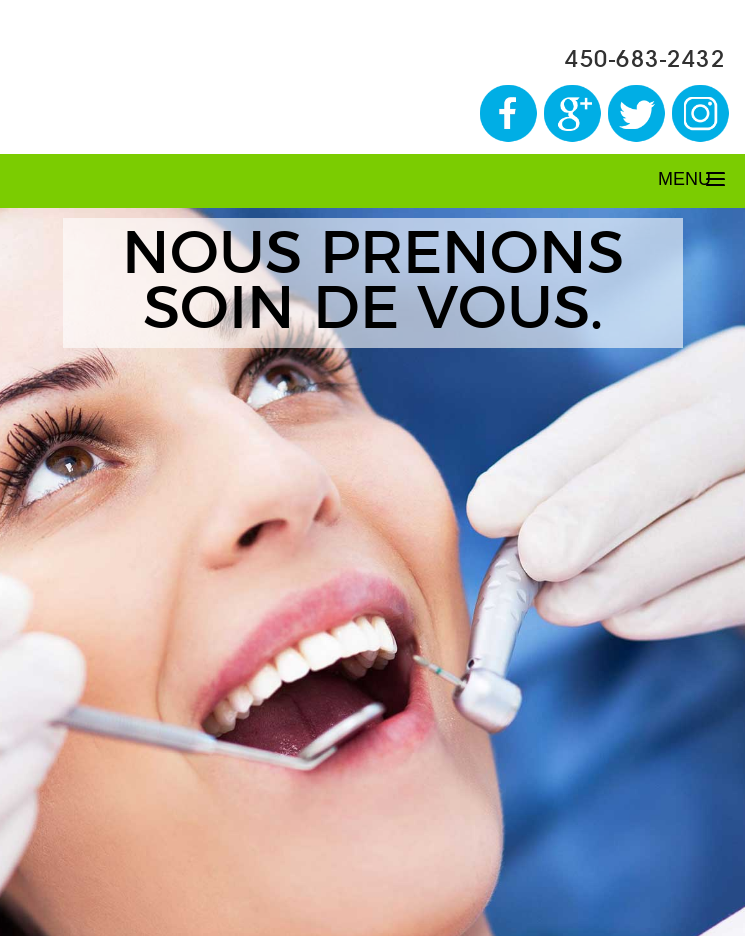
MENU (684, 179)
